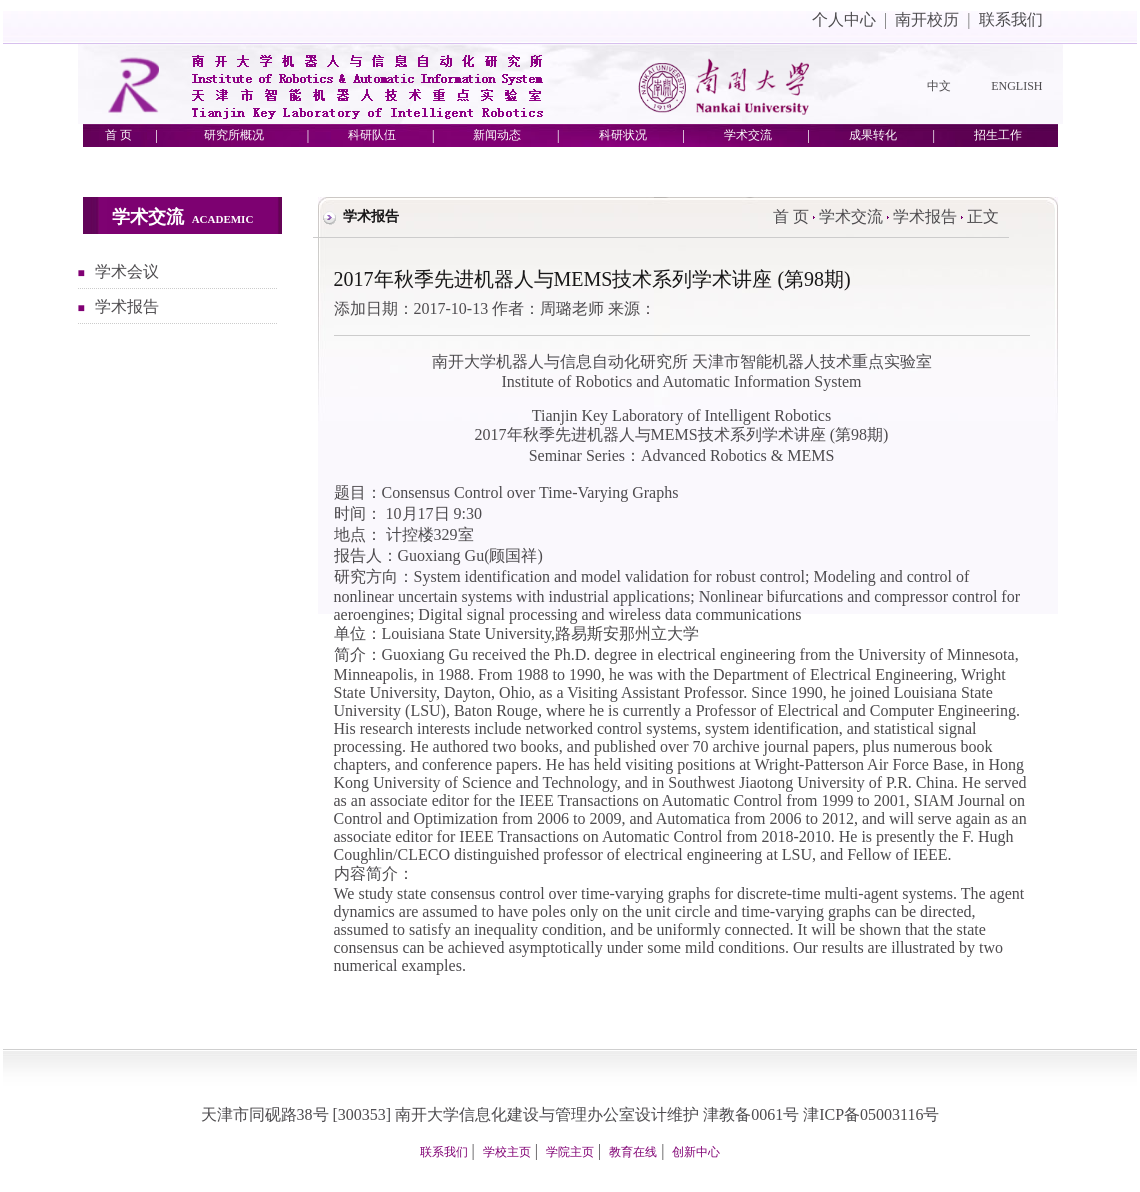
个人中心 (844, 19)
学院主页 (570, 1152)
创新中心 (696, 1152)
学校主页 (507, 1152)
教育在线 (633, 1152)
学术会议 (127, 271)
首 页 (791, 216)
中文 (939, 86)
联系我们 (1011, 19)
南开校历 (927, 19)
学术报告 (127, 306)
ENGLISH (1016, 86)
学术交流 (851, 216)
